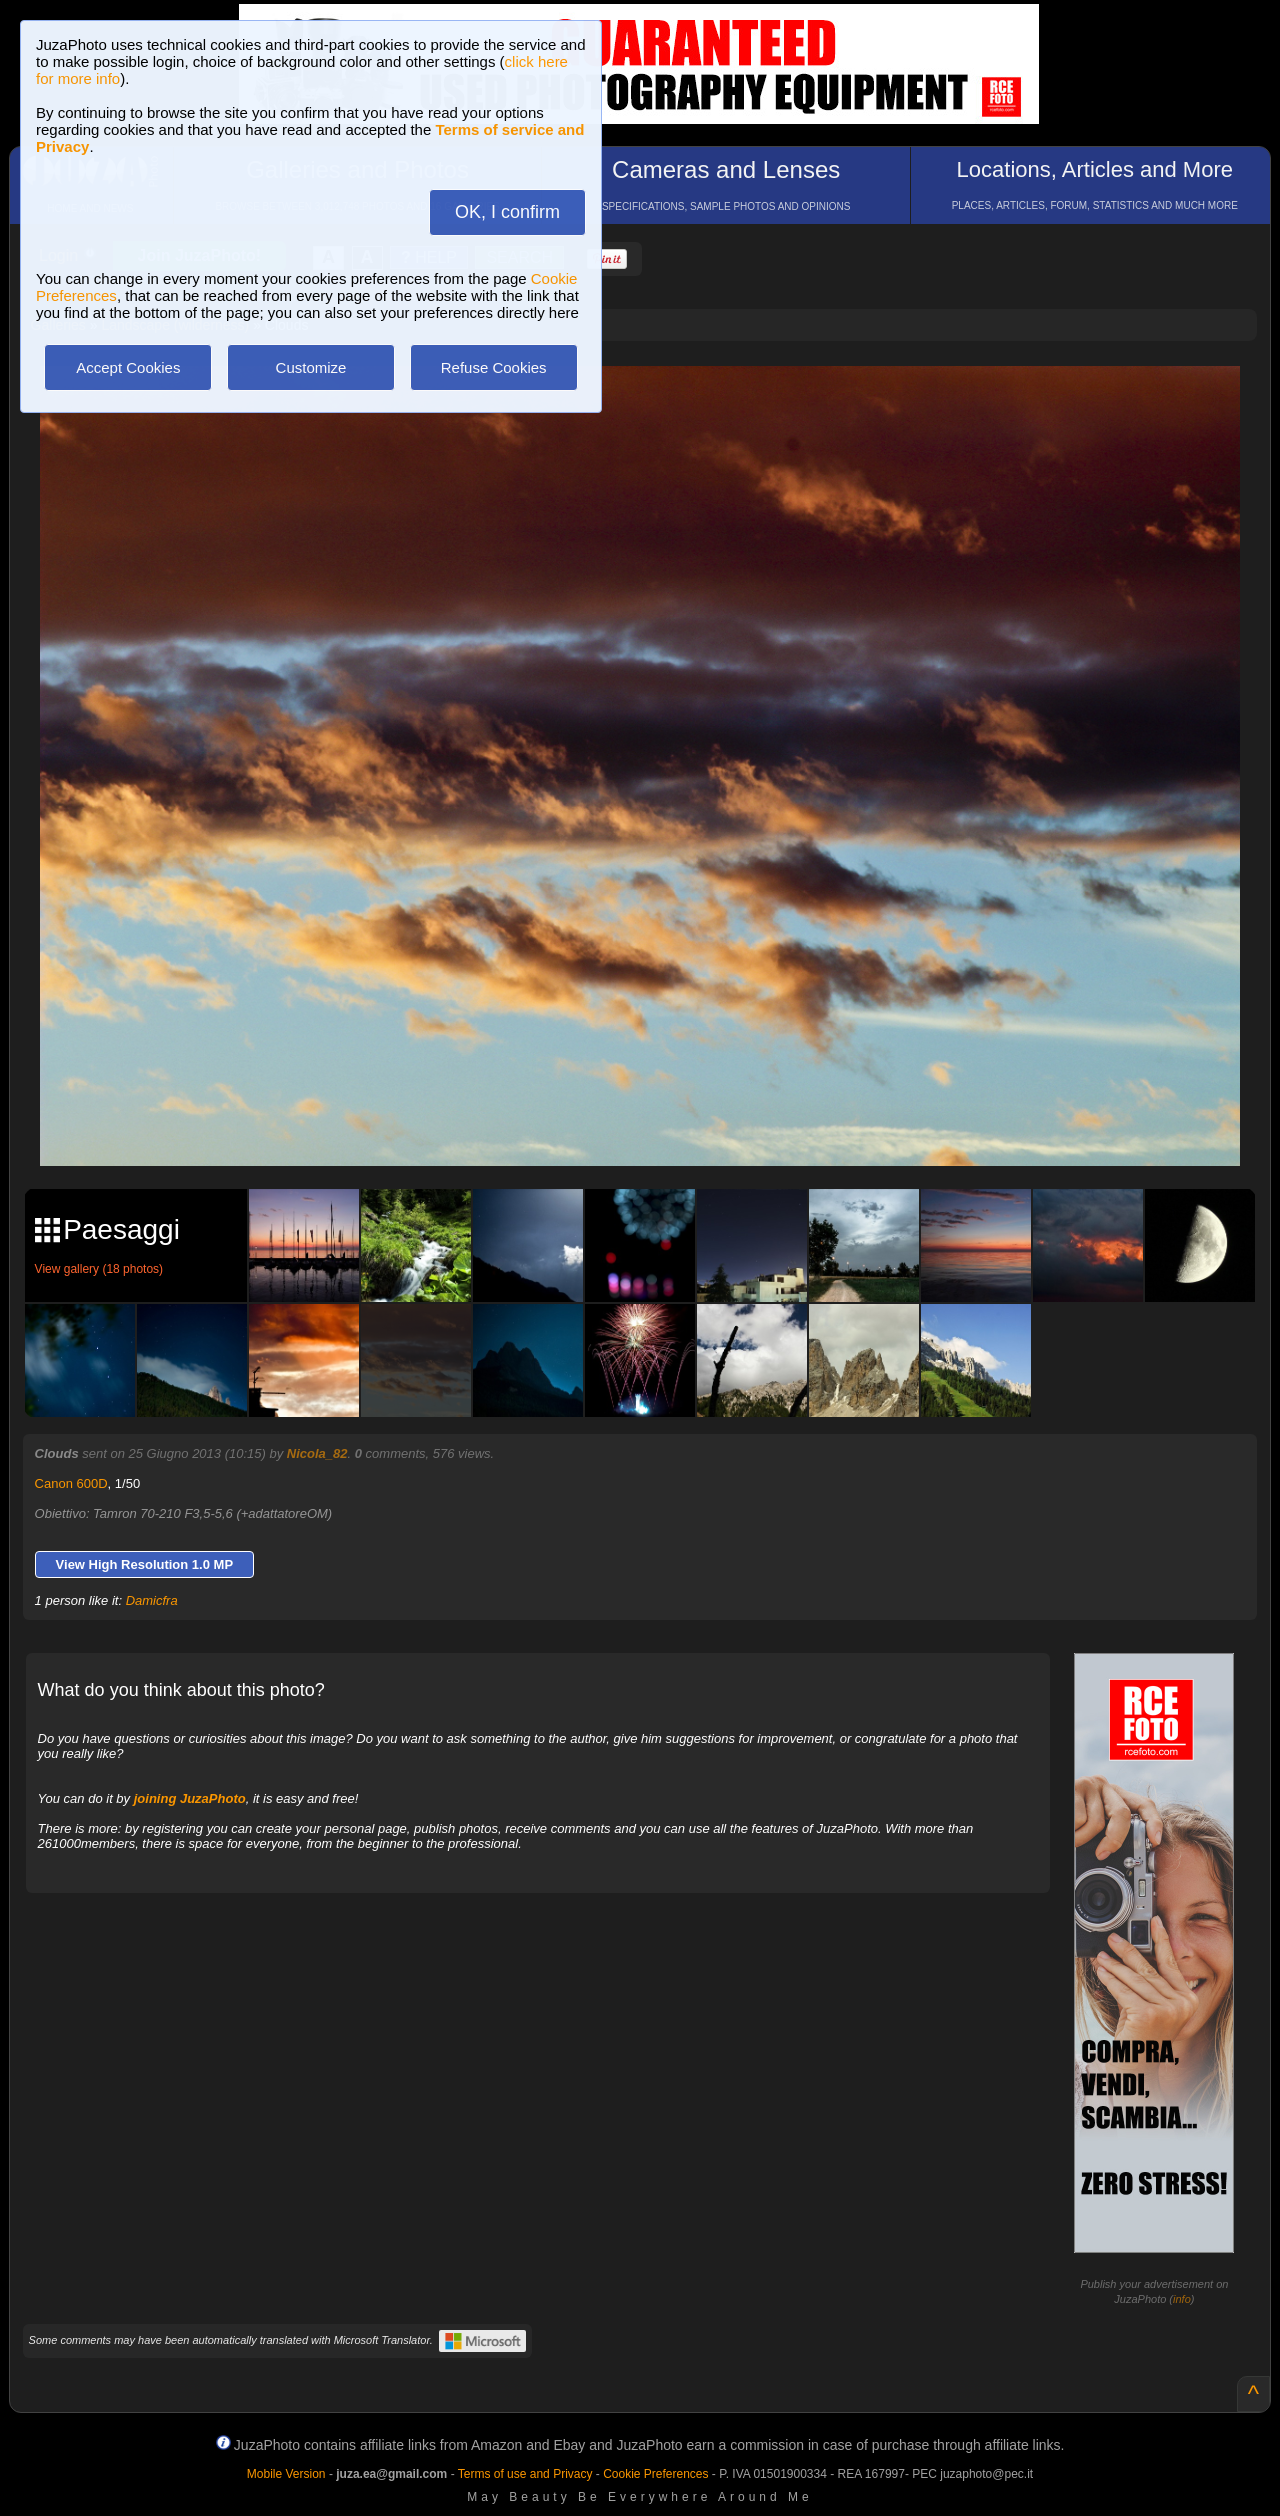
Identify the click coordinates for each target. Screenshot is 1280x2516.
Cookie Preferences (655, 2474)
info (1182, 2299)
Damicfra (152, 1600)
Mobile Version (286, 2474)
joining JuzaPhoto (190, 1798)
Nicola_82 (317, 1453)
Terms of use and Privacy (525, 2474)
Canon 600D (71, 1483)
